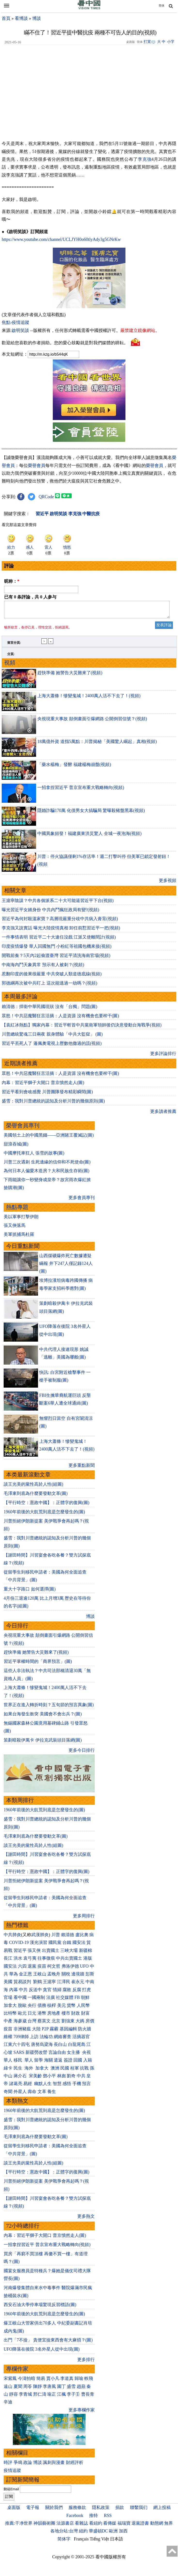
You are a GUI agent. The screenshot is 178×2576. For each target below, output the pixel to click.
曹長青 (87, 2397)
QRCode (46, 496)
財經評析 (74, 2465)
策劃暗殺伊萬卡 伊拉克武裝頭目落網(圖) (43, 1743)
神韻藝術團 (44, 2526)
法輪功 (46, 2039)
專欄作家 (17, 2372)
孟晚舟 (53, 1976)
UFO (84, 1969)
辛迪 (8, 2404)
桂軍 (74, 2071)
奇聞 (8, 2094)
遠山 (8, 2389)
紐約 (83, 2533)
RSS (108, 2518)
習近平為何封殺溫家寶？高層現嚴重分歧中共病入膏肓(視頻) (60, 921)
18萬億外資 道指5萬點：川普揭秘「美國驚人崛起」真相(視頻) (97, 744)
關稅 (66, 1976)
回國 (77, 2063)
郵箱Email (11, 2492)
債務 (42, 2008)
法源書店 (65, 2526)
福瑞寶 (124, 2526)
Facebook (74, 2518)
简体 (161, 5)
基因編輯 (68, 2031)
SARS (19, 2055)
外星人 (20, 2094)
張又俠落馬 (14, 1228)
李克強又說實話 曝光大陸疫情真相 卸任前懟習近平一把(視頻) (61, 930)
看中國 (20, 2000)
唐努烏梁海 (42, 2047)
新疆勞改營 (36, 2055)
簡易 (40, 2381)
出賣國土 (50, 1953)
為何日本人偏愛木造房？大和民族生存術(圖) (46, 1173)
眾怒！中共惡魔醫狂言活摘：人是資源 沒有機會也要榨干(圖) (60, 1018)
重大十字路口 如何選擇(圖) (30, 1592)
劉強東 (68, 2023)
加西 (123, 2533)
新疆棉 (85, 1953)
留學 (38, 2063)
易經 (28, 2086)
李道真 (66, 2381)
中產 (8, 2023)
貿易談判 (23, 1984)
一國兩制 (36, 2000)
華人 (8, 2063)
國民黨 (55, 1945)
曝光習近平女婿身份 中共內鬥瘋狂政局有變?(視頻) (50, 912)
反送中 (35, 1992)
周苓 (27, 2389)
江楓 (61, 2397)
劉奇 (71, 2078)
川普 (55, 1937)
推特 (93, 2518)
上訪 (34, 2039)
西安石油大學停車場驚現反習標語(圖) (40, 2307)
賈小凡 (52, 2381)
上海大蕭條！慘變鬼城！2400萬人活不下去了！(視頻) (88, 698)
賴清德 (67, 1937)
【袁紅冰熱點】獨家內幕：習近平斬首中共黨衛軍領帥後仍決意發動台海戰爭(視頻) (82, 1027)
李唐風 (49, 2389)
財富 (85, 2016)
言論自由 (57, 2055)
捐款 (119, 2510)
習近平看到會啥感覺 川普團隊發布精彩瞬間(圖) (47, 1094)
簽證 (68, 2063)
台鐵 (66, 1945)
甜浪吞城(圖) (16, 1147)
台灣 (32, 2023)
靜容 (13, 2397)
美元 (61, 2008)
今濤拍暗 (26, 2381)
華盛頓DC (98, 2533)
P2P (45, 2031)
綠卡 (8, 2071)
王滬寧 (49, 1984)
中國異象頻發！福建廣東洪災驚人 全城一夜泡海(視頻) (89, 836)
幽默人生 (43, 2086)
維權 (8, 2039)
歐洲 (113, 2533)
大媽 (80, 2023)
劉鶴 (37, 1984)
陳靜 (37, 2389)
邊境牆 (77, 1976)
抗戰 (84, 2071)
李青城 (25, 2397)
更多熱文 (86, 2219)
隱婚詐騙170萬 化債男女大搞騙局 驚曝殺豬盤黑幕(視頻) (91, 813)
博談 (36, 18)
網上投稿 (162, 2510)
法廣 (50, 2000)
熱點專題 (17, 1210)
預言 (87, 2086)
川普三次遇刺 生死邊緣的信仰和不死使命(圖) (47, 1164)
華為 (13, 1976)
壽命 (32, 2094)
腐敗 (66, 1992)
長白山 (60, 2047)
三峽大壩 (69, 1953)
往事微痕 (46, 1961)
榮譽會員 (36, 465)
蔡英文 (44, 2023)
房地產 (53, 2016)
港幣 (42, 2016)
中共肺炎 (12, 1937)
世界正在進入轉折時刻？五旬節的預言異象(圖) (49, 1707)
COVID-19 (19, 1945)
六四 (22, 1969)
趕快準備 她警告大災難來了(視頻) (69, 675)
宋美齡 (35, 2078)
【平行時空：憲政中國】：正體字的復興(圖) (46, 1505)
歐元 (22, 2016)
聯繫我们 (138, 2510)
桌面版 (13, 2510)
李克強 (144, 159)
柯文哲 (53, 1969)
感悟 (66, 2086)
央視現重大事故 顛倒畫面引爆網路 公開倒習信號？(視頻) (92, 721)
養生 (51, 2094)
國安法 (78, 1945)
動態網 (156, 2526)
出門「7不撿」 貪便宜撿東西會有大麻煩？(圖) (48, 2342)
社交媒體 (64, 2000)
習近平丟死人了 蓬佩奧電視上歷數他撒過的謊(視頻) (52, 1046)
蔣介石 (21, 2078)
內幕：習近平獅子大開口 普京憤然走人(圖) (43, 1085)
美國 (8, 1984)
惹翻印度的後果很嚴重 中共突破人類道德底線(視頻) (52, 976)
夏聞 (18, 2389)
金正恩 (25, 1976)
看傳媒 (109, 2526)
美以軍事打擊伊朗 (21, 1219)
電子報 (32, 2510)
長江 (8, 1961)
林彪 (61, 2078)
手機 (76, 2086)
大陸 (36, 2031)
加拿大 (10, 2008)
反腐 (76, 1992)
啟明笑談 (20, 330)
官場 (8, 2000)
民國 (64, 2071)
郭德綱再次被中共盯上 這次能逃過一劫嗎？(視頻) (49, 986)
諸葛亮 (15, 2086)
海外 (29, 2071)
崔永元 (77, 1984)
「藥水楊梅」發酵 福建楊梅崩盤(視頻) (74, 767)
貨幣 (71, 2008)
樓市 (66, 2016)
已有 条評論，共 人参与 (30, 597)
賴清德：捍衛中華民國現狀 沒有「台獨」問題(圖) (49, 1009)
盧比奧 (81, 1937)
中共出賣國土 (69, 1961)
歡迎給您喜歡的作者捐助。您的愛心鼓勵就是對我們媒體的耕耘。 (65, 342)
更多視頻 (167, 883)
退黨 (32, 1969)
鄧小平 (49, 2078)
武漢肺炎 (40, 1937)
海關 (48, 2063)
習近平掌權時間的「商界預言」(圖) (38, 1664)
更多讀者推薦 (163, 1114)
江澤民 (63, 1984)
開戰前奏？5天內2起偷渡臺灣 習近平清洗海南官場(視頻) (56, 958)
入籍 (87, 2063)
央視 (86, 2055)
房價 (89, 2023)
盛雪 (71, 2389)
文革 (42, 2094)
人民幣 (83, 2008)
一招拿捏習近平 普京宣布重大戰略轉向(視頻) (80, 790)
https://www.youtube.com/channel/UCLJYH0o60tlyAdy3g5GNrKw (61, 239)
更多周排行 (84, 1918)
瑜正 (51, 2397)
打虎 (86, 1992)
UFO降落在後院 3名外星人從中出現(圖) (42, 2352)
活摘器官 (81, 2039)
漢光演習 (38, 1945)
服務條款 (77, 2510)
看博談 (21, 18)
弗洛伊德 (70, 1969)
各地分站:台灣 (64, 2533)
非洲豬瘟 (22, 2031)
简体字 (63, 2541)
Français (81, 2541)
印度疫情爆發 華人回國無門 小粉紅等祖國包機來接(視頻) (56, 949)
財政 (75, 2016)
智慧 (57, 2086)
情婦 (57, 1992)
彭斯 (89, 1976)
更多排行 (86, 2362)
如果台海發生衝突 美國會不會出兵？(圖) (43, 1716)
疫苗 (42, 1969)
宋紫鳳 (10, 2381)
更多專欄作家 (82, 2412)
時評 (8, 2465)
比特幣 (10, 2016)
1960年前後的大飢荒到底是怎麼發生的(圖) (44, 1514)
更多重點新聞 (82, 1468)
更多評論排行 (163, 1056)
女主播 (74, 2055)
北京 (56, 2023)
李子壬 (73, 2397)
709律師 (21, 2039)
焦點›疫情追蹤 (15, 322)
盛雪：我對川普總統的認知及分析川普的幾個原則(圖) (53, 1103)
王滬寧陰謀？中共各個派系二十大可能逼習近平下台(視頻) (58, 903)
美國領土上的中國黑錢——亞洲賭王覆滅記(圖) (49, 1138)
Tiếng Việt (99, 2541)
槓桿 (51, 2008)
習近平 (20, 1953)
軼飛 (88, 2381)
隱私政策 (100, 2510)
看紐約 (95, 2526)
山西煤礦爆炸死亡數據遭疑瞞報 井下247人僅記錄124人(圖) (66, 1266)
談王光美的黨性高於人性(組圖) (33, 1487)
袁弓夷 (29, 1961)
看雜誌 (81, 2526)
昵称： (11, 581)
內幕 (13, 1992)
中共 (23, 1992)
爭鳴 (18, 2465)
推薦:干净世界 (18, 2526)
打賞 (147, 42)
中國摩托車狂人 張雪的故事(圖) (34, 1156)
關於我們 (54, 2510)
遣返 (58, 2063)
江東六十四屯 (17, 2047)
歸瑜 (79, 2381)
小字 (170, 42)
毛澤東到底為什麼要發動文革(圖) (36, 1496)
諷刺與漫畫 (54, 2465)
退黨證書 (140, 2526)
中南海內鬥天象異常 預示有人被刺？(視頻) (43, 967)
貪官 (47, 1992)
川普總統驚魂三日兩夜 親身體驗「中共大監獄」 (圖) (52, 1037)
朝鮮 (85, 2000)
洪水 (18, 1961)
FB (77, 2000)
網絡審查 (62, 2039)
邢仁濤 (39, 2397)
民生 (18, 2071)
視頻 (9, 666)
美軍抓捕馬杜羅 (19, 1237)
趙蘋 (81, 2389)
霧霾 (54, 2031)
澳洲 (55, 2071)
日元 (32, 2016)
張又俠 (34, 1953)
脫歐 (22, 2008)
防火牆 (84, 2031)
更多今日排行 (82, 1753)
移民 (18, 2063)
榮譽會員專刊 (22, 1128)
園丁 (61, 2389)
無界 (168, 2526)
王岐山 (39, 1976)
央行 (32, 2008)
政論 (27, 2465)
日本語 (116, 2541)
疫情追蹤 (12, 2473)
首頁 (6, 18)
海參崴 (20, 2023)
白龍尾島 (76, 2047)
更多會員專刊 (82, 1200)
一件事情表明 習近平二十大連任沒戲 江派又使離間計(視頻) (59, 940)
